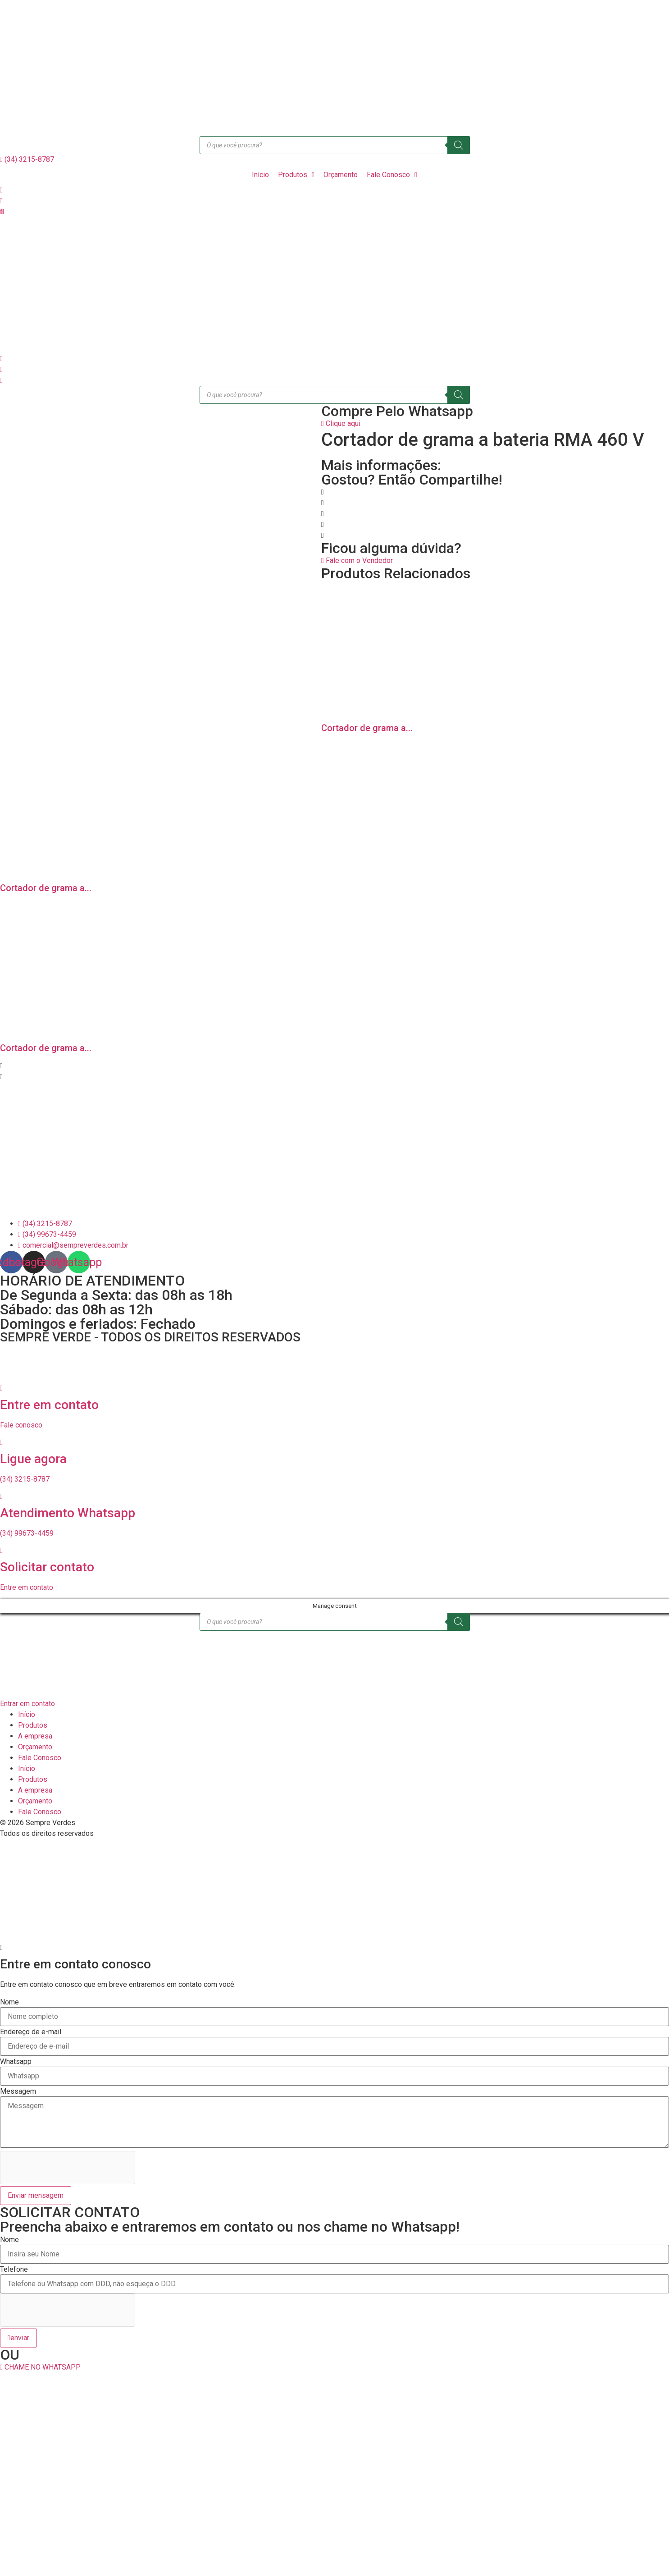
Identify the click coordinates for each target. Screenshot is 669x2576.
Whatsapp (16, 2061)
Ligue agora (33, 1458)
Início (26, 1714)
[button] (334, 492)
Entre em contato (49, 1404)
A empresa (35, 1736)
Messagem (18, 2091)
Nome (9, 2002)
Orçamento (35, 1747)
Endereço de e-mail (30, 2032)
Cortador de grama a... (367, 728)
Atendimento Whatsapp (67, 1512)
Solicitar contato (47, 1567)
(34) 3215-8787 (25, 1479)
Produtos (32, 1725)
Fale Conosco (39, 1757)
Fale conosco (21, 1425)
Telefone (14, 2269)
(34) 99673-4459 (27, 1533)
